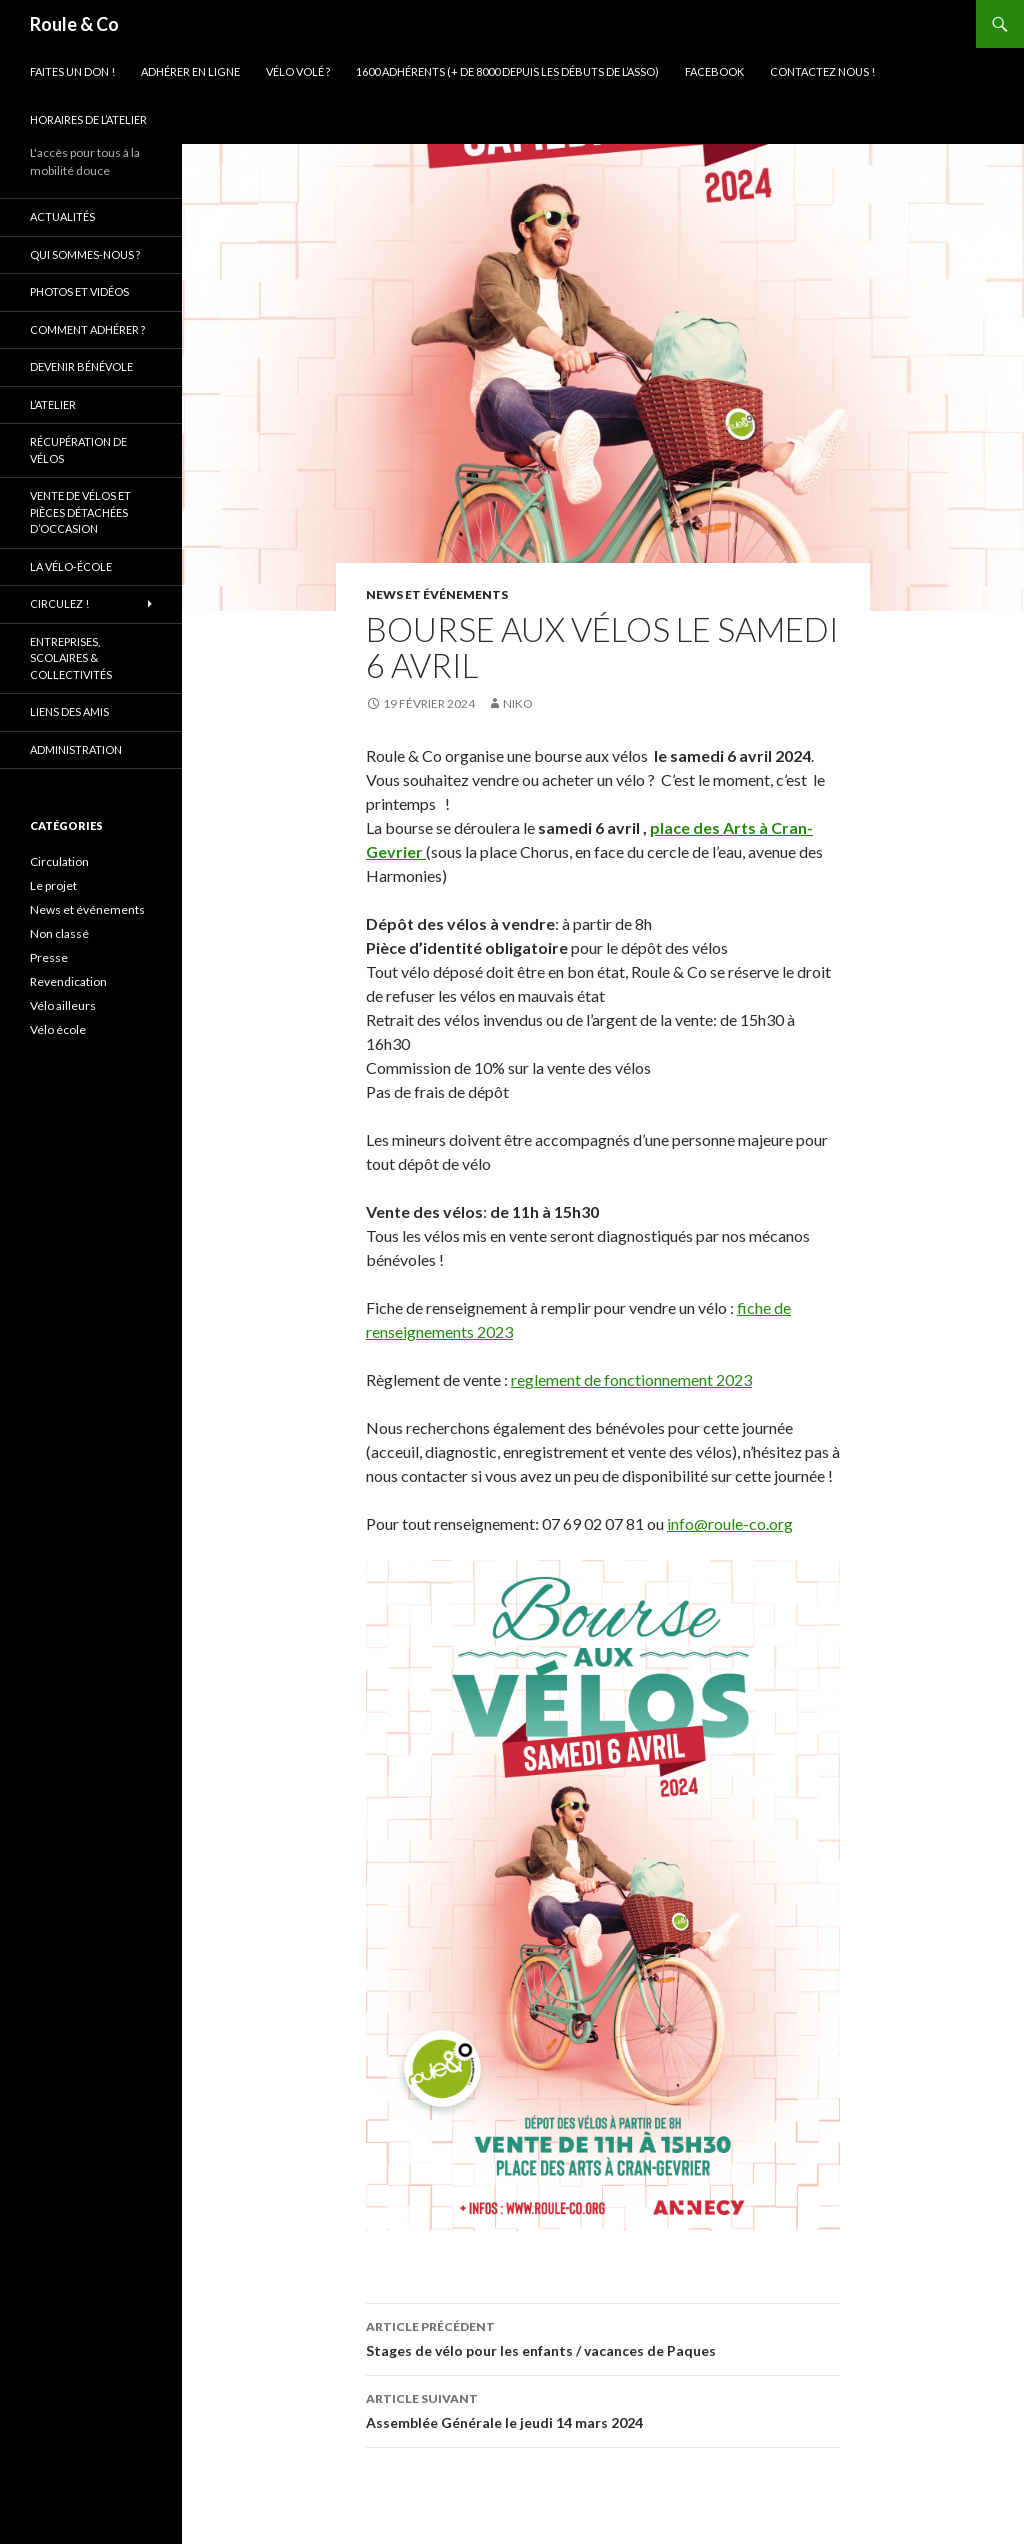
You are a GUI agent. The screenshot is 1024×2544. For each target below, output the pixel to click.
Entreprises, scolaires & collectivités (71, 658)
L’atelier (53, 404)
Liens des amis (69, 711)
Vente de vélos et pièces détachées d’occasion (80, 512)
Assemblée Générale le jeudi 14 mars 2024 (603, 2409)
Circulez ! (59, 603)
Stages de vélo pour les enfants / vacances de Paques (603, 2337)
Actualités (62, 216)
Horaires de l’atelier (88, 119)
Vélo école (58, 1029)
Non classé (59, 933)
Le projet (53, 885)
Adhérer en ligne (190, 71)
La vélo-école (71, 566)
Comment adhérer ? (87, 329)
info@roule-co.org (730, 1523)
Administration (76, 749)
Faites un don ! (72, 71)
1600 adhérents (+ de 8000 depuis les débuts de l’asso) (507, 71)
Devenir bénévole (81, 366)
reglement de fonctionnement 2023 (631, 1379)
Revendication (68, 981)
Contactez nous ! (822, 71)
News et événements (437, 594)
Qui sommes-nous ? (85, 254)
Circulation (59, 861)
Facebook (714, 71)
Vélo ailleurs (63, 1005)
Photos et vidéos (79, 291)
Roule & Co (74, 24)
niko (518, 703)
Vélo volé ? (298, 71)
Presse (49, 957)
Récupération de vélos (78, 450)
